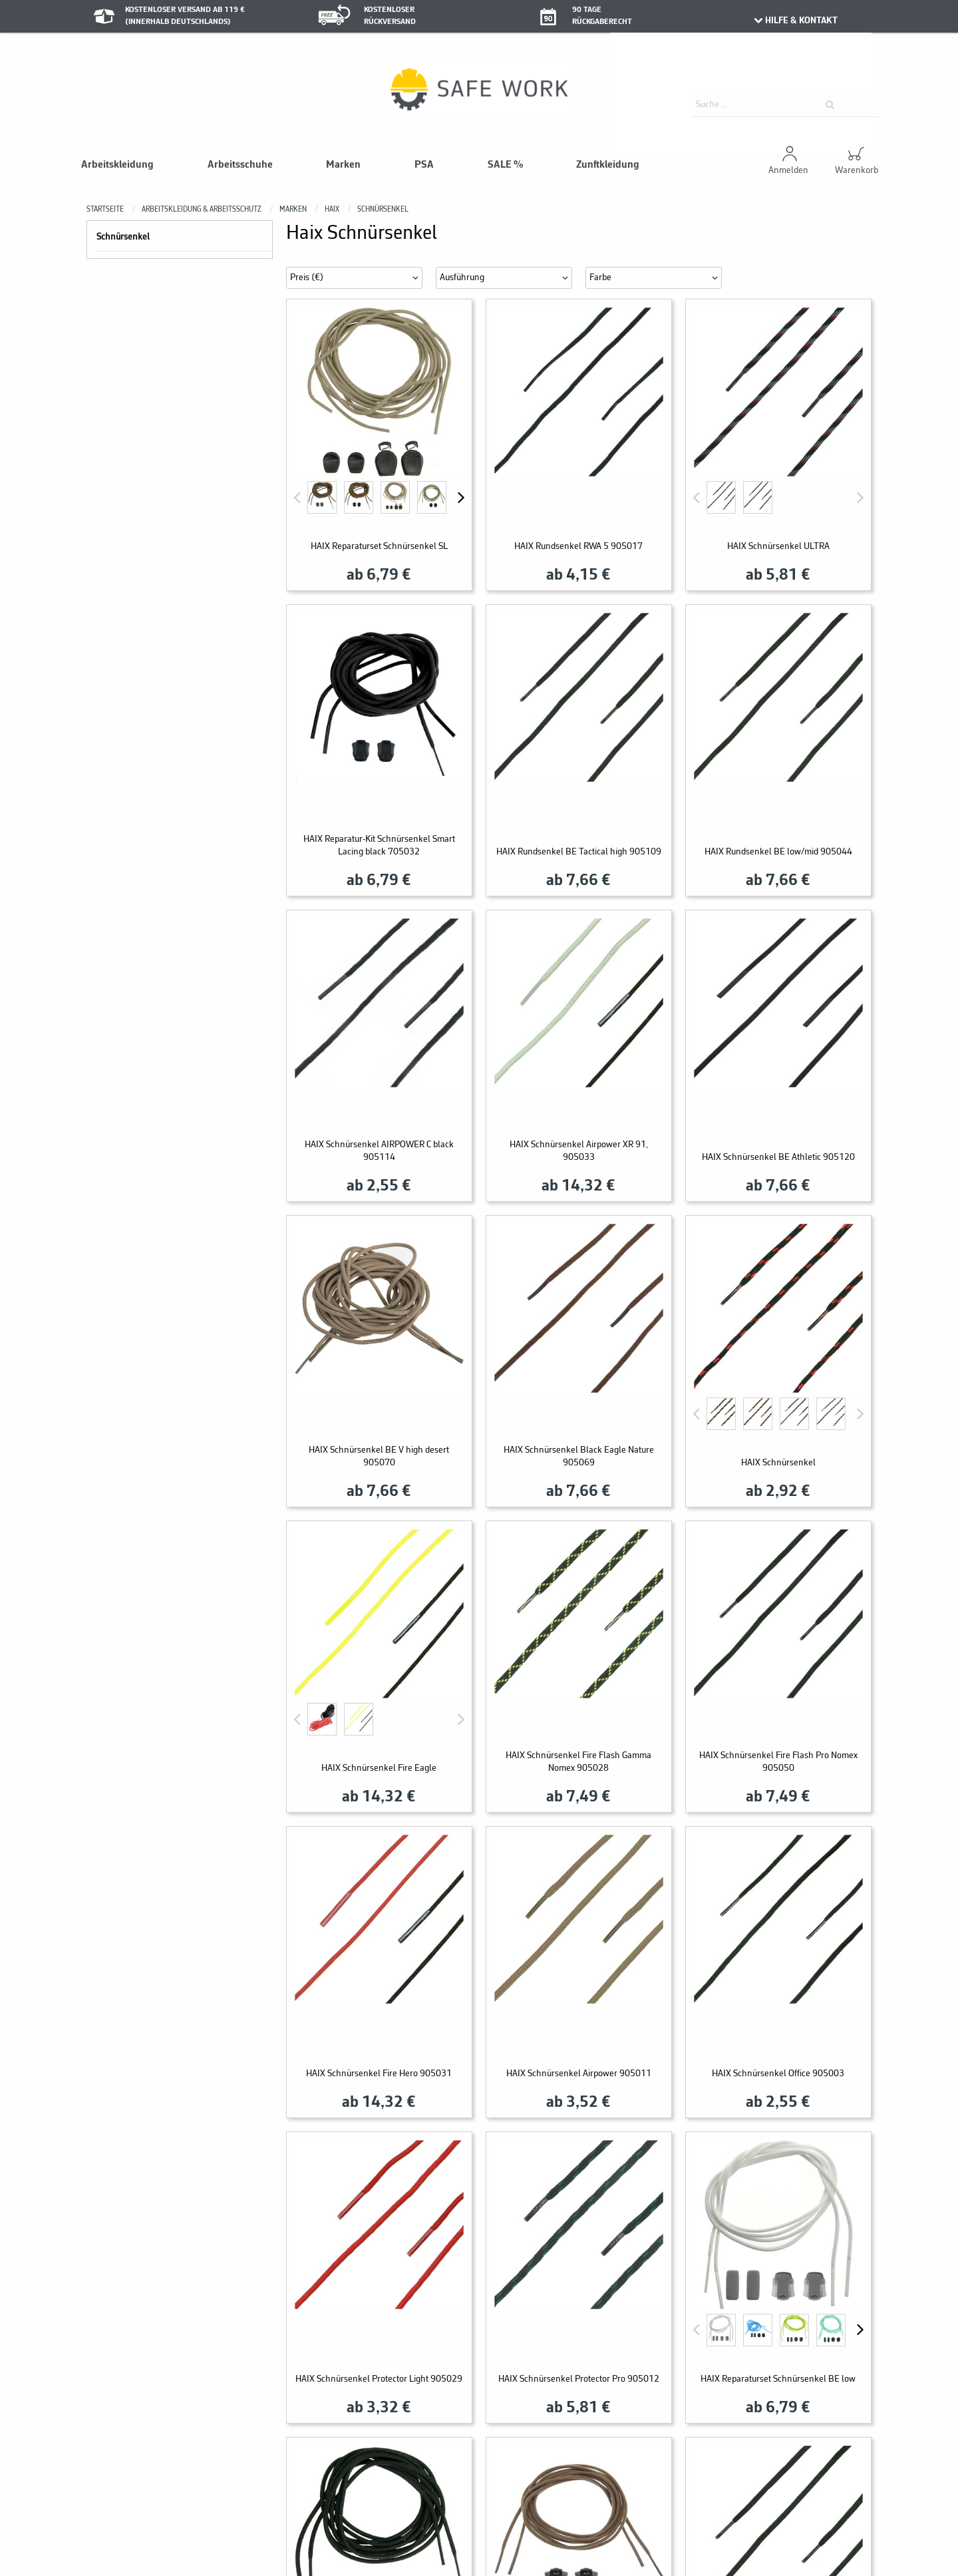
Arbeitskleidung (117, 165)
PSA (424, 165)
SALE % (505, 165)
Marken (343, 165)
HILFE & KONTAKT (795, 20)
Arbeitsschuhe (240, 165)
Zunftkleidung (607, 165)
